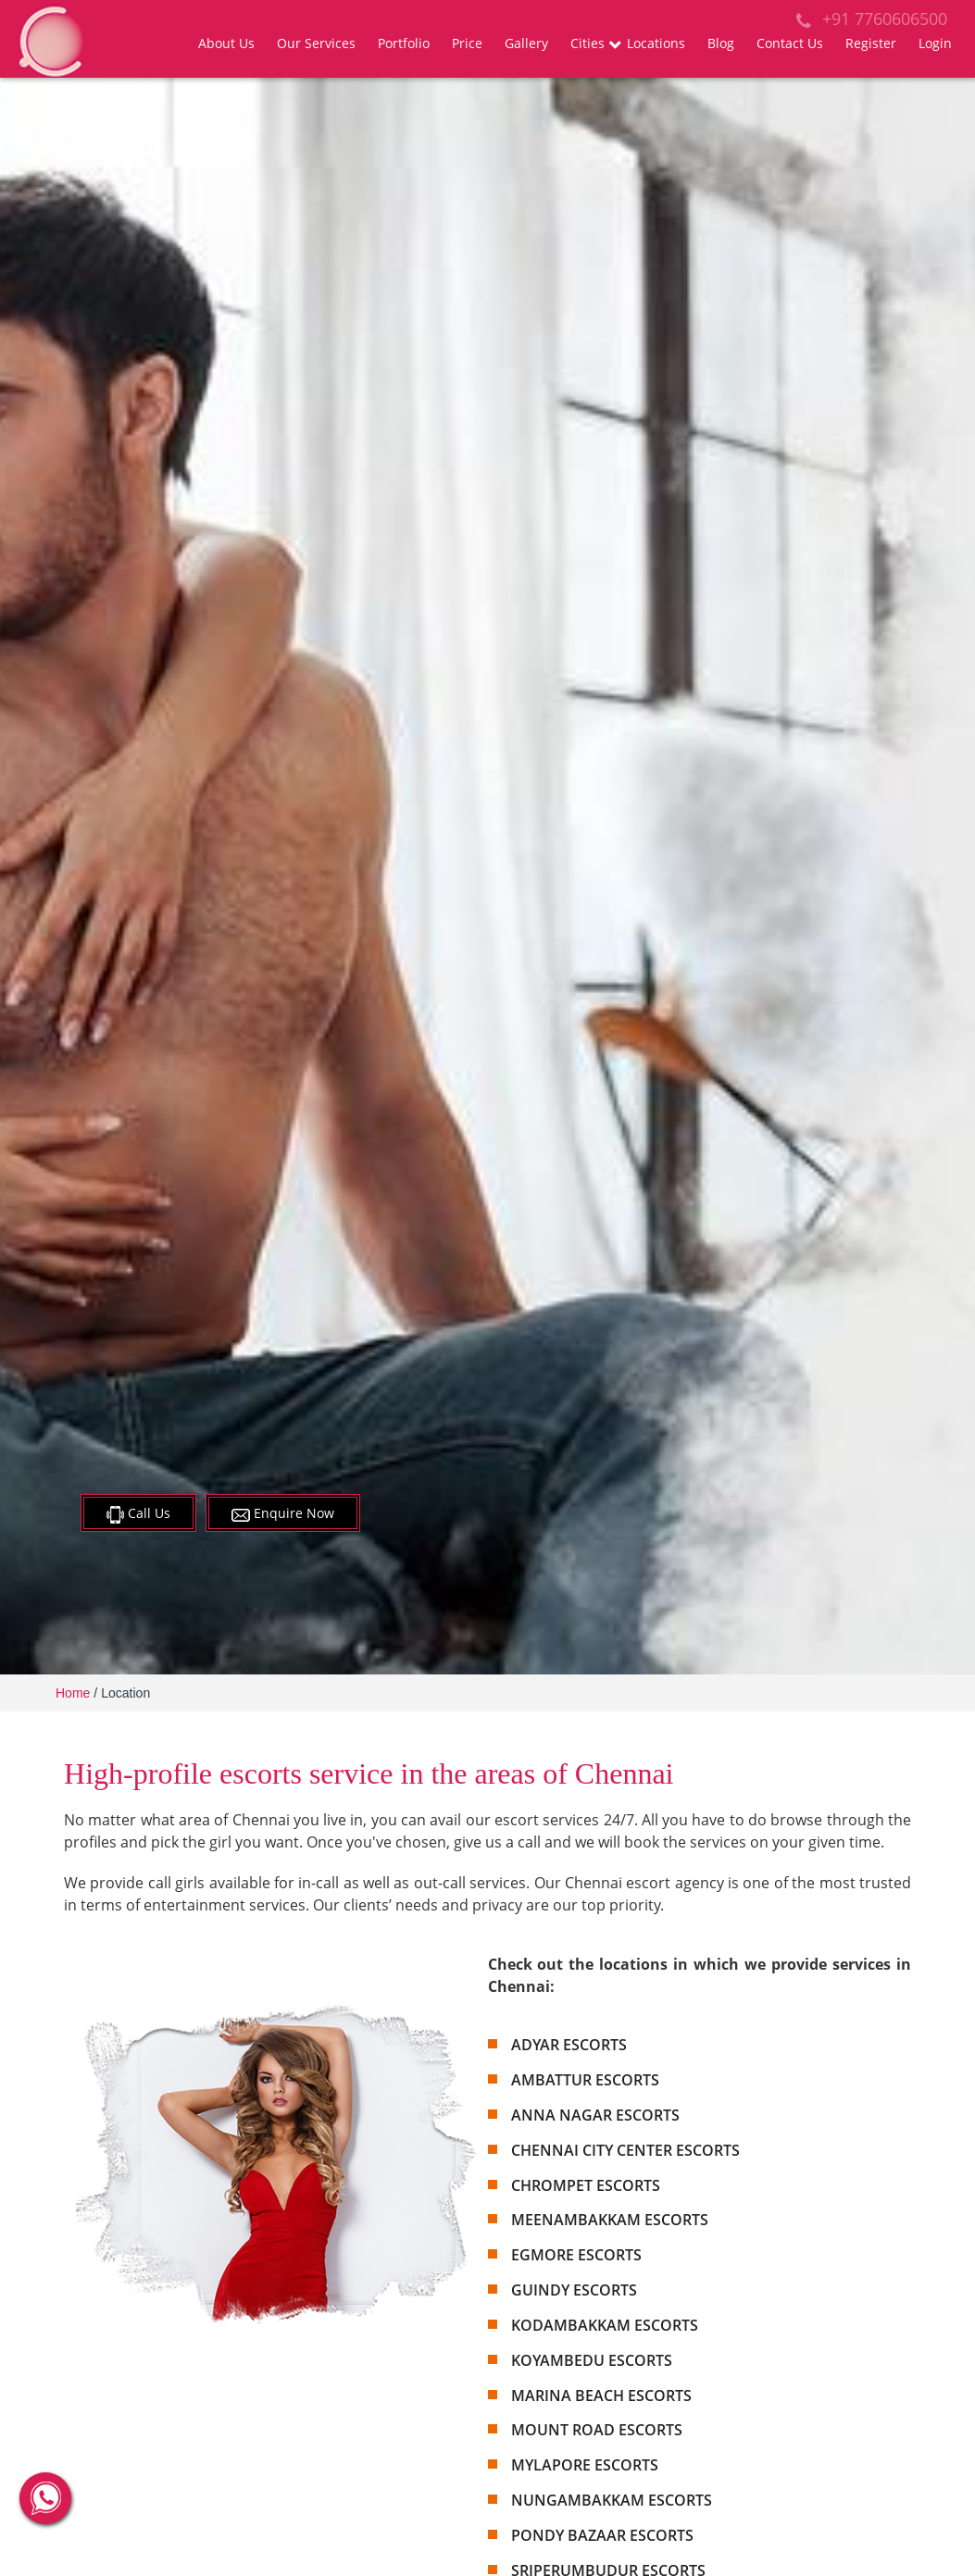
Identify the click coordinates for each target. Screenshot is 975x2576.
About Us (226, 43)
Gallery (526, 43)
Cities (587, 43)
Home (73, 1693)
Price (467, 43)
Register (870, 43)
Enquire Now (282, 1513)
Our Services (316, 43)
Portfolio (404, 43)
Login (935, 43)
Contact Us (789, 43)
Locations (656, 43)
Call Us (138, 1514)
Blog (720, 43)
